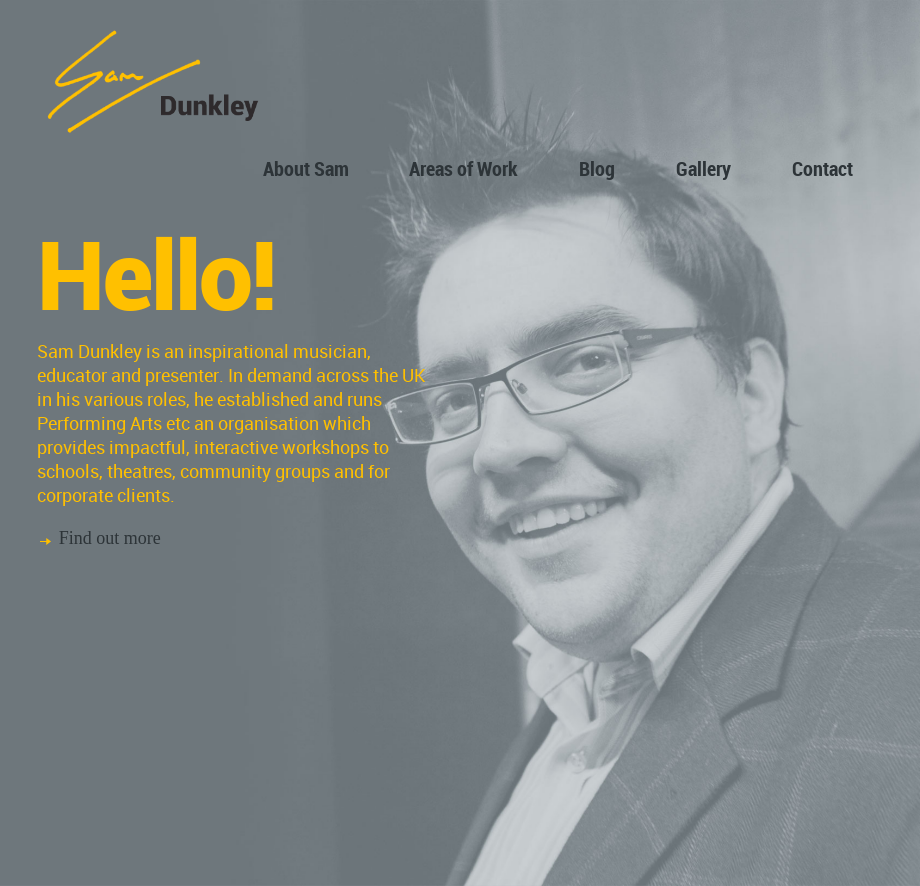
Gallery (703, 168)
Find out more (110, 538)
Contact (822, 168)
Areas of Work (463, 168)
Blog (597, 168)
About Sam (306, 168)
